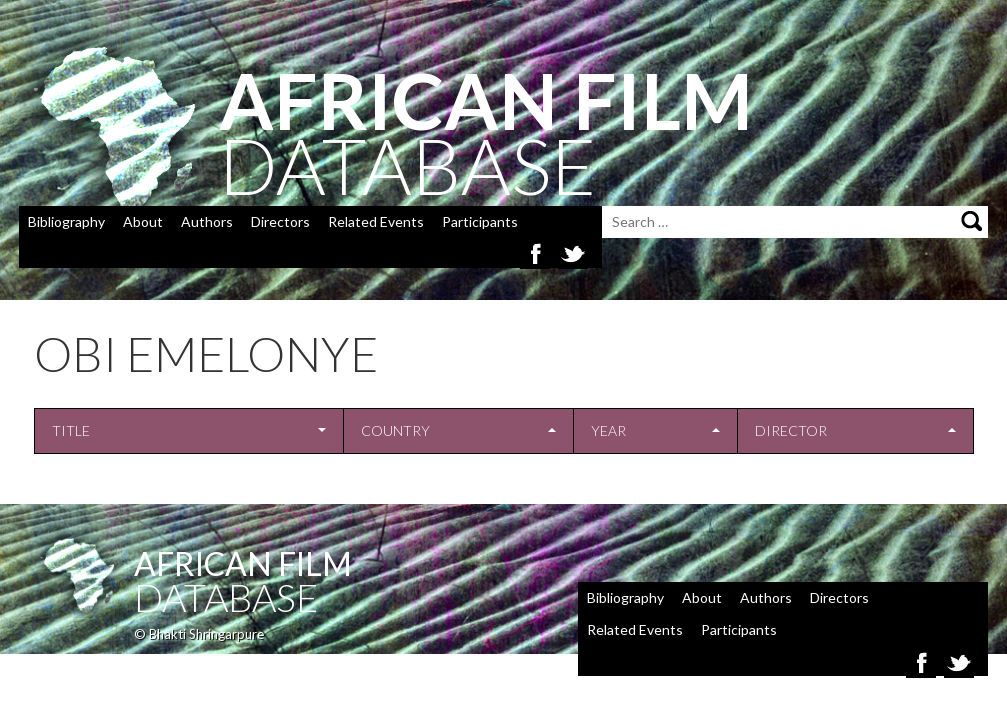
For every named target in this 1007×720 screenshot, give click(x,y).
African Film (243, 563)
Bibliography (66, 221)
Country (395, 430)
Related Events (376, 221)
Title (71, 430)
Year (608, 430)
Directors (280, 221)
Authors (207, 221)
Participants (480, 221)
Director (791, 430)
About (143, 221)
